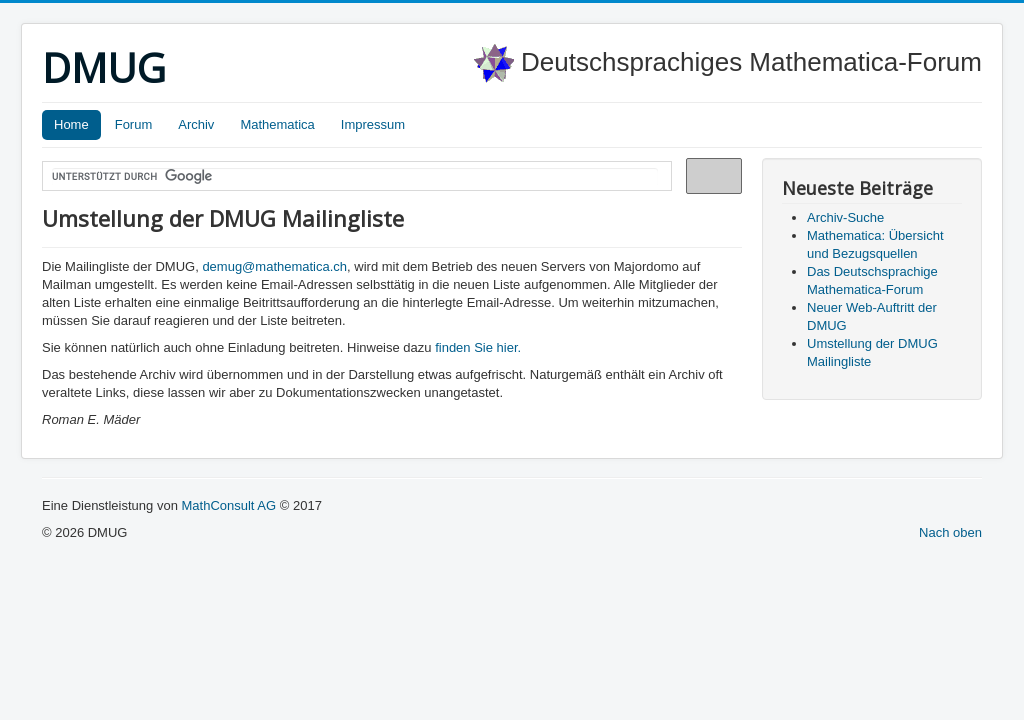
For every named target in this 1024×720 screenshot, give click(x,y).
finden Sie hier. (478, 347)
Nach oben (950, 532)
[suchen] (355, 177)
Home (71, 124)
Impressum (373, 124)
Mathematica (277, 124)
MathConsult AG (228, 505)
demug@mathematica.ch (274, 266)
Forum (134, 124)
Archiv (196, 124)
